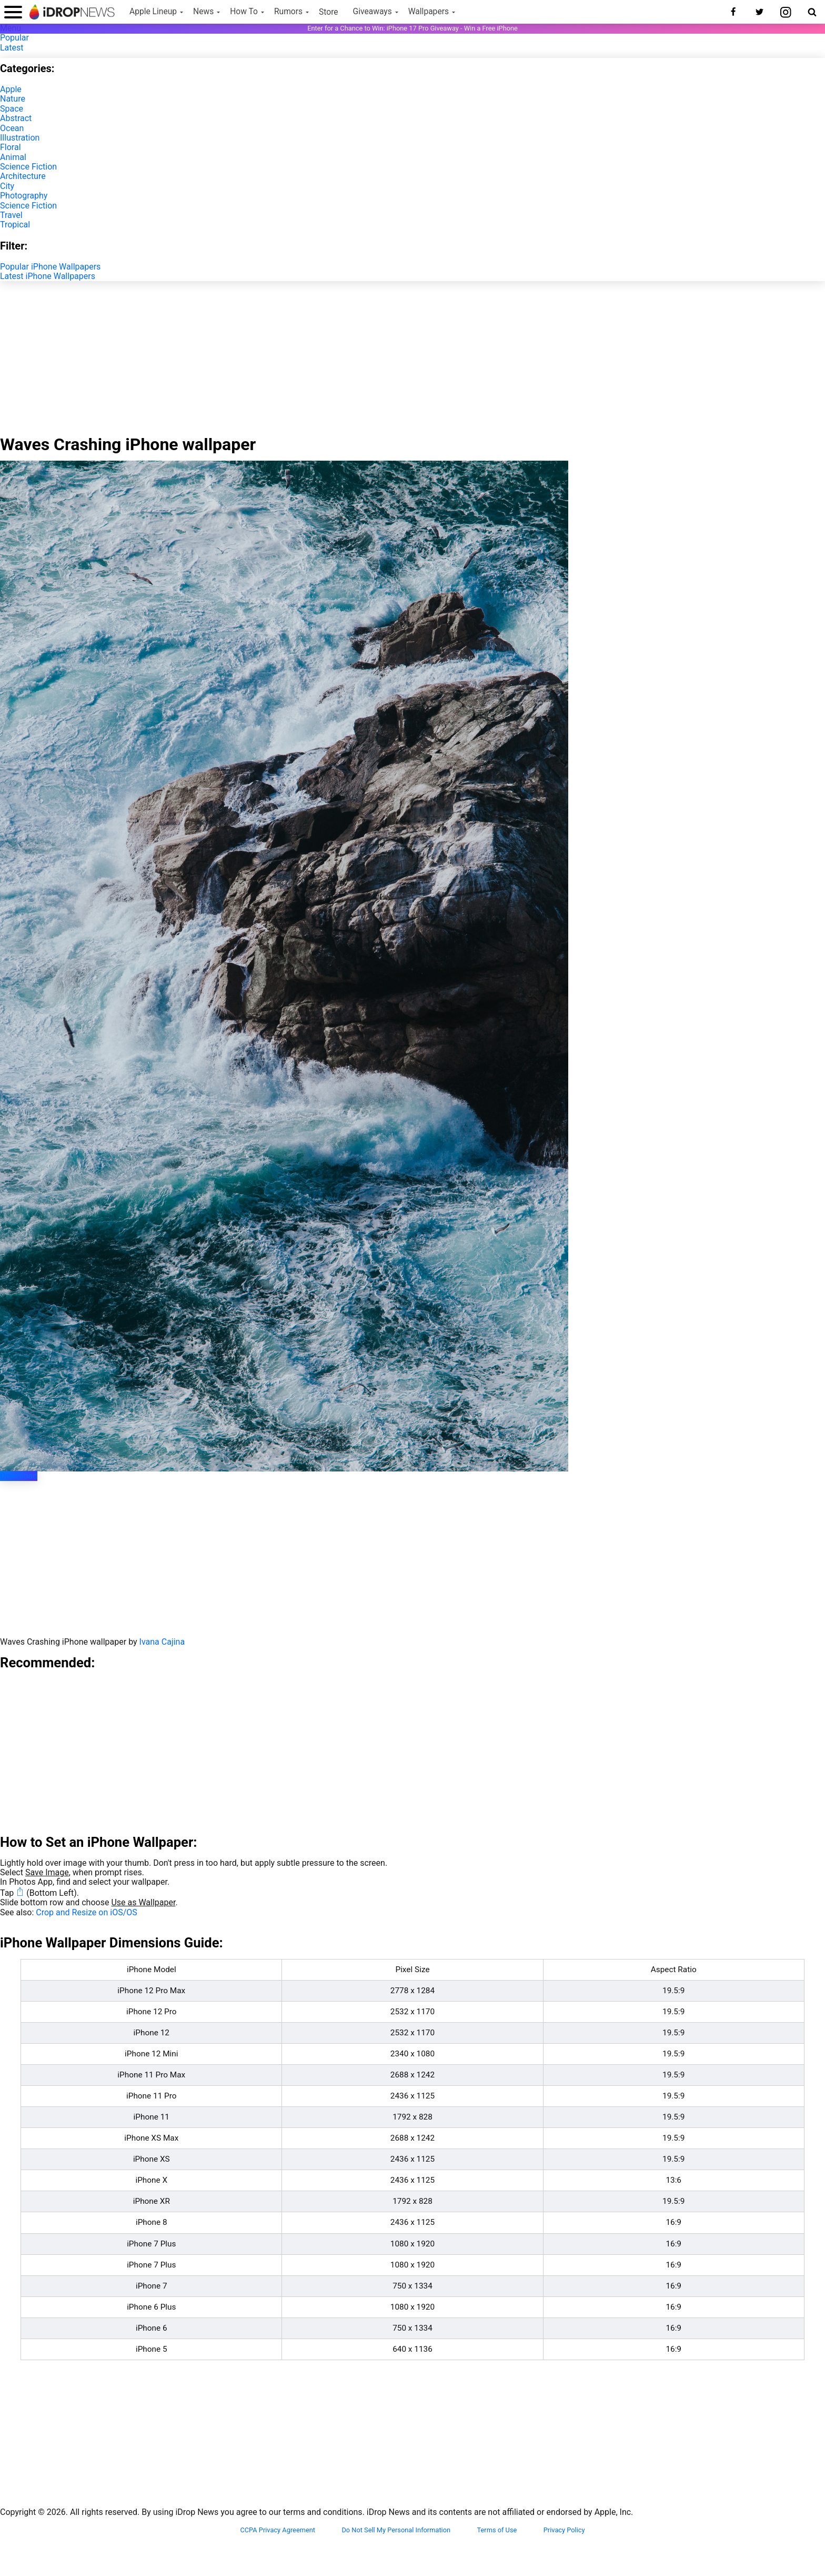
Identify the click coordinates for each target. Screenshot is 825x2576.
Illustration (19, 138)
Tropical (15, 225)
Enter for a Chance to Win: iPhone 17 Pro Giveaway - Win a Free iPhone (412, 28)
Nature (12, 99)
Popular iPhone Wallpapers (50, 267)
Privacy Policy (564, 2530)
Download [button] (18, 1476)
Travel (11, 215)
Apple (11, 89)
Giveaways (372, 11)
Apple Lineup (153, 11)
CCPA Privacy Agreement (277, 2530)
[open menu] (13, 12)
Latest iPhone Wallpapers (47, 276)
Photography (23, 196)
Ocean (12, 128)
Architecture (23, 176)
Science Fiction (28, 167)
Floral (10, 147)
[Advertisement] (412, 355)
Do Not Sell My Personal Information (395, 2530)
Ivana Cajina (162, 1642)
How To (244, 11)
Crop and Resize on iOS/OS (86, 1912)
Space (11, 109)
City (7, 186)
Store (328, 12)
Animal (13, 157)
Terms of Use (497, 2530)
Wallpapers (428, 11)
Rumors (288, 11)
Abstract (16, 118)
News (203, 11)
